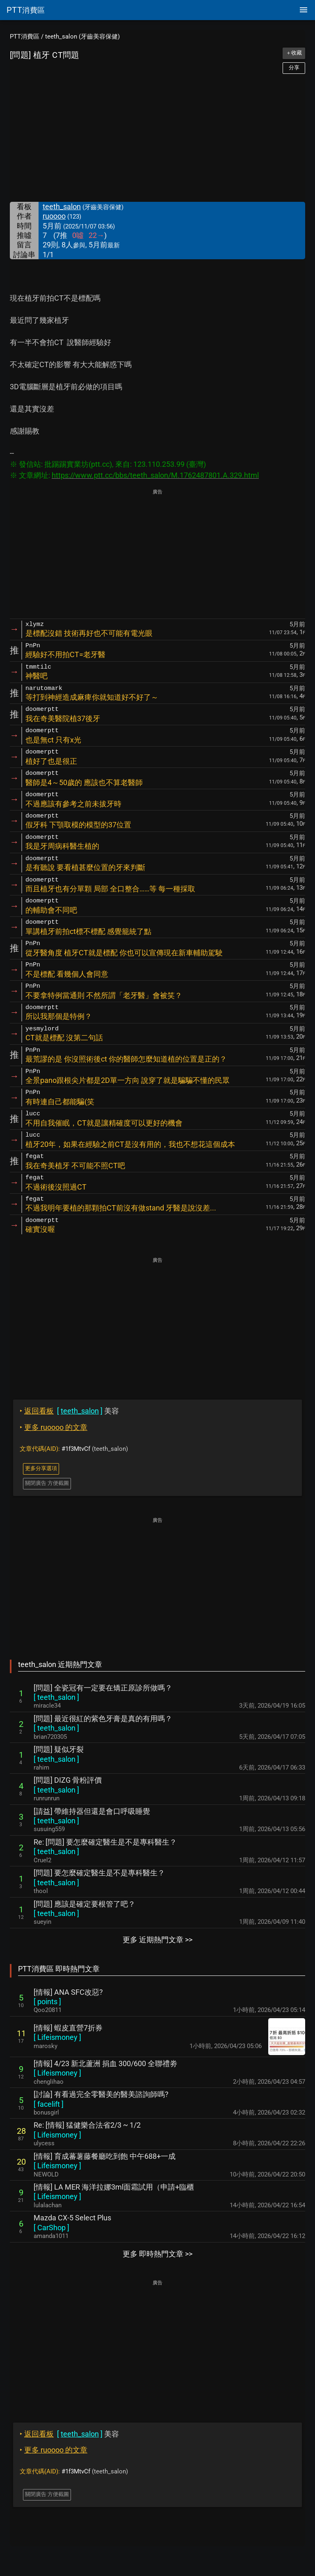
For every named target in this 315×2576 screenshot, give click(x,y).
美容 (69, 1411)
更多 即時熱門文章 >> (157, 2253)
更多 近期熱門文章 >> (157, 1939)
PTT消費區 (24, 36)
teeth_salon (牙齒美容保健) (82, 36)
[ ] (56, 1697)
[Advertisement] (157, 137)
